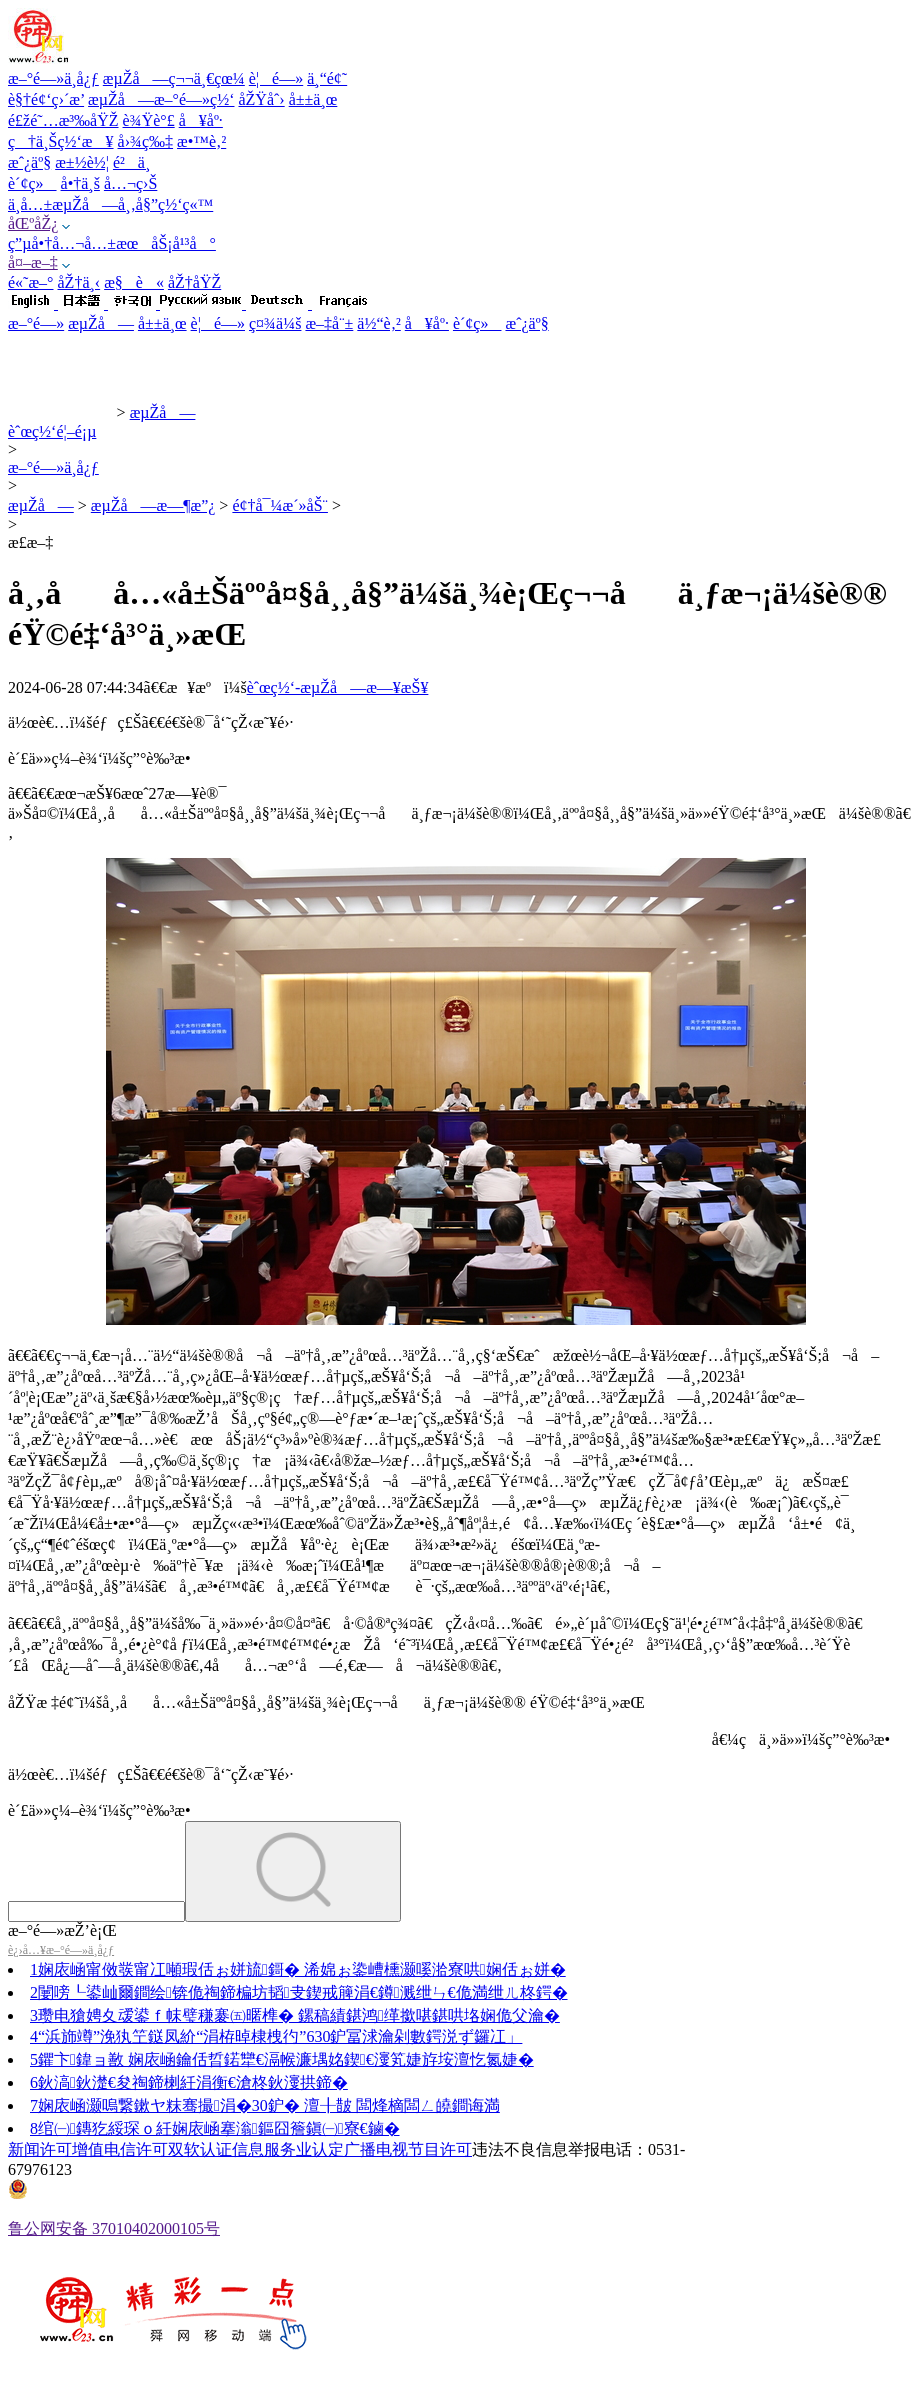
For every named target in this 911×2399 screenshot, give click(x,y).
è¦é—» (276, 78)
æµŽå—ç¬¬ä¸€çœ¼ (174, 78)
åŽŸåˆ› (261, 99)
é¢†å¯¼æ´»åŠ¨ (280, 505)
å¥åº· (201, 120)
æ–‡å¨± (329, 323)
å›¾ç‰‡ (146, 141)
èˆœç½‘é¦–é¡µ (52, 431)
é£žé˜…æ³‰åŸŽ (63, 120)
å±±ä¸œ (313, 99)
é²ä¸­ (131, 162)
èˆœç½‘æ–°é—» (60, 412)
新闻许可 (40, 2149)
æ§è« (134, 282)
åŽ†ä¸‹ (79, 282)
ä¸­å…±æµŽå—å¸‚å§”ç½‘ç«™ (110, 204)
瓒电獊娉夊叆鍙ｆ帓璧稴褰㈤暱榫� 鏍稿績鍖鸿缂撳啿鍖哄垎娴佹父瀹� (299, 2015)
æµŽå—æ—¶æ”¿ (153, 505)
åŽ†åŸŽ (194, 282)
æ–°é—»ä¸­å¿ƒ (53, 78)
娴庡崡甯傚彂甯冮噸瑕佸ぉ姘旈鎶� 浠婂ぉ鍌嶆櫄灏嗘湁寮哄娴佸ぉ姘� (302, 1969)
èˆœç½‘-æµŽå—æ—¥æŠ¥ (338, 687)
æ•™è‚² (201, 141)
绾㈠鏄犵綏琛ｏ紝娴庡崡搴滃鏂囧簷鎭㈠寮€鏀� (219, 2128)
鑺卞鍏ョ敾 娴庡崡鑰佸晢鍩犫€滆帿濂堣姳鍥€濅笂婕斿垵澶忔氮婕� (286, 2059)
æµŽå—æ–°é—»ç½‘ (161, 99)
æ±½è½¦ (82, 162)
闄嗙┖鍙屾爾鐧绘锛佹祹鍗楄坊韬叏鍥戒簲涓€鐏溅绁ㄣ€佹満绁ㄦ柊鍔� (303, 1992)
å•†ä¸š (80, 183)
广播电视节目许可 (408, 2149)
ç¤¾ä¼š (275, 323)
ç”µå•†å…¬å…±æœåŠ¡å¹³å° (112, 243)
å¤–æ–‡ (33, 262)
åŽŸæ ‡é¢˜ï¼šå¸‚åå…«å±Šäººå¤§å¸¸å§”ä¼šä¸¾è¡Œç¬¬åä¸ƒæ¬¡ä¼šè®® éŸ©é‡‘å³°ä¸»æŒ (333, 1702)
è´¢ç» (32, 183)
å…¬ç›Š (130, 183)
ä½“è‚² (378, 323)
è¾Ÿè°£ (149, 120)
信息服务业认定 (288, 2149)
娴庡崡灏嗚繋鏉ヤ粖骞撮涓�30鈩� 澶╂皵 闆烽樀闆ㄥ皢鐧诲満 (269, 2105)
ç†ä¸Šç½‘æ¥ (61, 141)
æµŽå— (101, 323)
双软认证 (200, 2149)
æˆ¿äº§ (29, 162)
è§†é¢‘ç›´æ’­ (46, 99)
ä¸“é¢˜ (327, 78)
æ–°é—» (36, 323)
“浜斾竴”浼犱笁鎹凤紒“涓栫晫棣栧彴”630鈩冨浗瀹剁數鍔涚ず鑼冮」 (280, 2036)
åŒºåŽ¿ (33, 223)
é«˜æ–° (31, 282)
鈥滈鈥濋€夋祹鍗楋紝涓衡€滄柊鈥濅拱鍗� (193, 2082)
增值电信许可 (120, 2149)
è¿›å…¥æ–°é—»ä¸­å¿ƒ (61, 1950)
